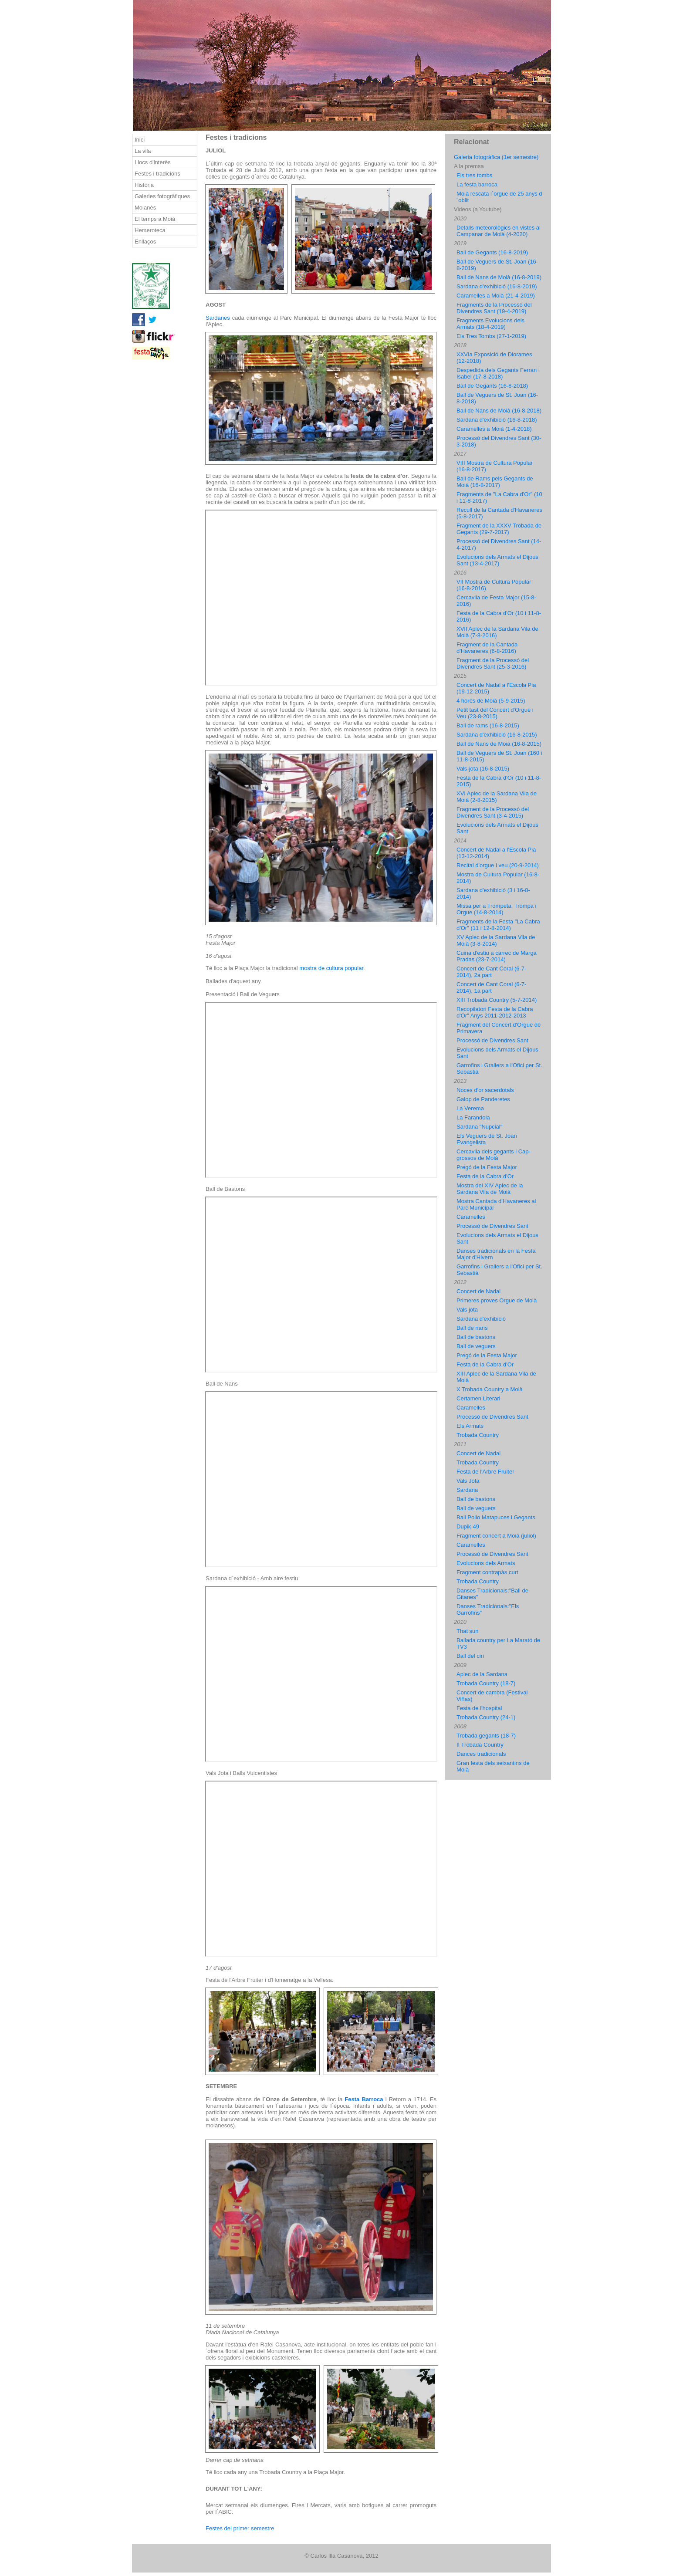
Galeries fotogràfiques (162, 196)
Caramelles (470, 1217)
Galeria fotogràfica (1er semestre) (496, 157)
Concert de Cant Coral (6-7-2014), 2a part (491, 971)
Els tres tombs (474, 175)
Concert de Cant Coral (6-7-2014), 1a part (491, 987)
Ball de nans (472, 1328)
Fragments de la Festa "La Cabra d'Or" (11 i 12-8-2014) (498, 924)
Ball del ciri (470, 1656)
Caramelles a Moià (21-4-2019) (495, 295)
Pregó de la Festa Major (486, 1167)
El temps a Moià (155, 219)
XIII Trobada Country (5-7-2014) (496, 1000)
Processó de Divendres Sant (492, 1040)
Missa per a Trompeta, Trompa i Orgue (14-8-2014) (496, 909)
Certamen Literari (478, 1398)
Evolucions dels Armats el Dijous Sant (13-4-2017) (497, 560)
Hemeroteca (150, 230)
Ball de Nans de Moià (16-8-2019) (498, 277)
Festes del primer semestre (240, 2528)
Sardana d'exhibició (481, 1318)
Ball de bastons (475, 1337)
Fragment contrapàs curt (487, 1572)
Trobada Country (477, 1435)
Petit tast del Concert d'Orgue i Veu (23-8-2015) (495, 713)
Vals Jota (468, 1480)
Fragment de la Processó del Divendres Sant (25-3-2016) (492, 663)
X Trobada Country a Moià (489, 1389)
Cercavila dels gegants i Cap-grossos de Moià (493, 1154)
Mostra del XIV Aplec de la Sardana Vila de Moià (489, 1188)
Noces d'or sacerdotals (485, 1090)
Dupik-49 (467, 1526)
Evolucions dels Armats (485, 1563)
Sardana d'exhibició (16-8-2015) (496, 734)
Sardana (467, 1490)
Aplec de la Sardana (481, 1674)
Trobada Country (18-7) (485, 1683)
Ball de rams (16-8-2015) (487, 725)
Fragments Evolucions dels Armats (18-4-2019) (490, 323)
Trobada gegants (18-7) (486, 1735)
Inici (140, 139)
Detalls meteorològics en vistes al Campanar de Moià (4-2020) (498, 230)
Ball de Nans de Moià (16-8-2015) (498, 743)
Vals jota (467, 1309)
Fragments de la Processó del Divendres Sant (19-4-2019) (494, 307)
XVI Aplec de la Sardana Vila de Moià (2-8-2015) (496, 796)
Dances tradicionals (481, 1754)
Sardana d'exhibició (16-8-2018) (496, 419)
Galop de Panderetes (483, 1099)
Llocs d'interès (153, 162)
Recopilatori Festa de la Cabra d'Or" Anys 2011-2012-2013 (494, 1012)
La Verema (470, 1108)
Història (144, 185)
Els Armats (470, 1426)
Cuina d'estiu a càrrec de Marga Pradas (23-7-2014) (496, 956)
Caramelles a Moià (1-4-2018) (494, 429)
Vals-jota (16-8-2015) (482, 768)
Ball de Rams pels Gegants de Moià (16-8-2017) (494, 481)
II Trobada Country (480, 1744)
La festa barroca (476, 184)
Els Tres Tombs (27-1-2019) (491, 336)
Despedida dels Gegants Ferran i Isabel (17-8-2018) (498, 373)
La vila (143, 151)
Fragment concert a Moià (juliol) (496, 1535)
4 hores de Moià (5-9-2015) (490, 700)
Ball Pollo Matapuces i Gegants (495, 1517)
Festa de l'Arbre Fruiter (485, 1471)
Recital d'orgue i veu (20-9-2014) (497, 865)
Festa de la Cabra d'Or (485, 1176)
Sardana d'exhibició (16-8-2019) (496, 286)
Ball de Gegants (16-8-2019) (492, 252)
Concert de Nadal (478, 1291)
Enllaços (145, 241)
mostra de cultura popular (331, 968)
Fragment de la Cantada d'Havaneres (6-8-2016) (486, 647)
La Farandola (473, 1117)
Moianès (145, 207)
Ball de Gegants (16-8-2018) (492, 385)
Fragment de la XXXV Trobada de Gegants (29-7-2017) (498, 528)
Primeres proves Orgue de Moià (496, 1300)
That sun (467, 1631)
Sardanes (218, 317)
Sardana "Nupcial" (479, 1126)
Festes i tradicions (157, 173)
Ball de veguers (476, 1346)
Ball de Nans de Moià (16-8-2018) (498, 410)
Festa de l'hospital (479, 1708)
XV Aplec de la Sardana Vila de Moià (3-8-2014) (495, 940)
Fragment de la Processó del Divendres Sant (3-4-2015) (492, 812)
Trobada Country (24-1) (485, 1717)
